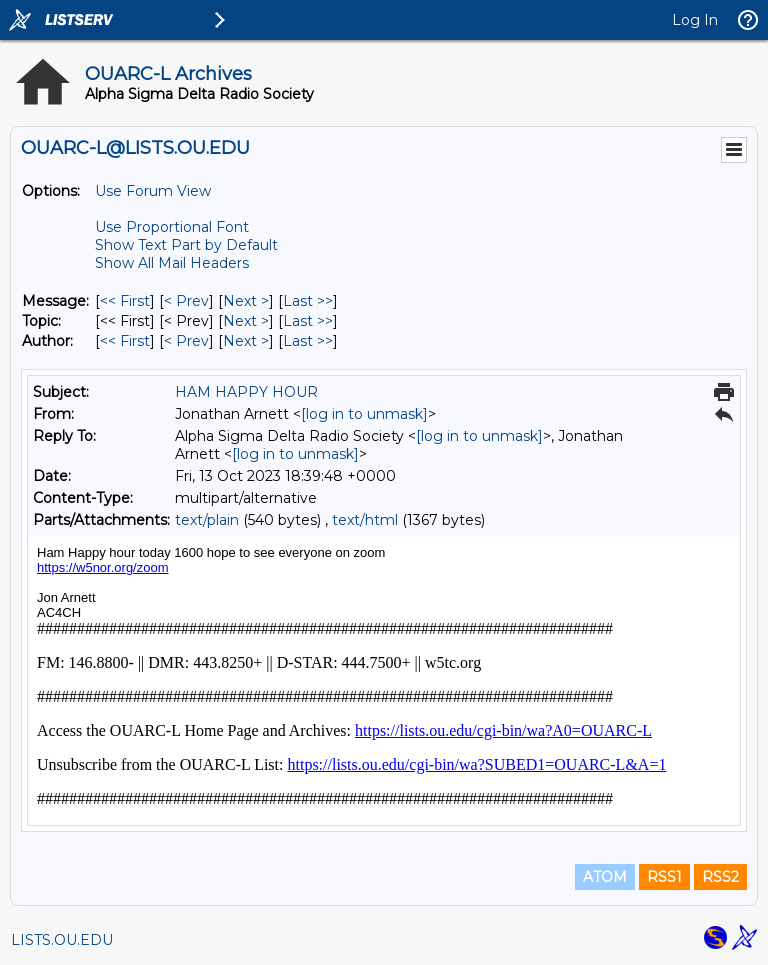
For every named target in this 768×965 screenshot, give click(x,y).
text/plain (207, 520)
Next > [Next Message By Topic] (246, 321)
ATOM (605, 877)
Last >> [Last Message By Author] (308, 341)
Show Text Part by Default (186, 245)
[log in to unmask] (364, 414)
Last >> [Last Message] (308, 301)
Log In (695, 20)
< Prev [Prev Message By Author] (186, 341)
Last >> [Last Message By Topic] (308, 321)
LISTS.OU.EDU (62, 940)
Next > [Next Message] (246, 301)
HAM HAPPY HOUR (246, 392)
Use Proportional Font (172, 227)
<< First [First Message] (125, 301)
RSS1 (664, 877)
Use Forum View (153, 191)
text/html (365, 520)
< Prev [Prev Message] (186, 301)
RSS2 (720, 877)
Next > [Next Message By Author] (246, 341)
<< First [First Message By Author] (125, 341)
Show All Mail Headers (172, 263)
